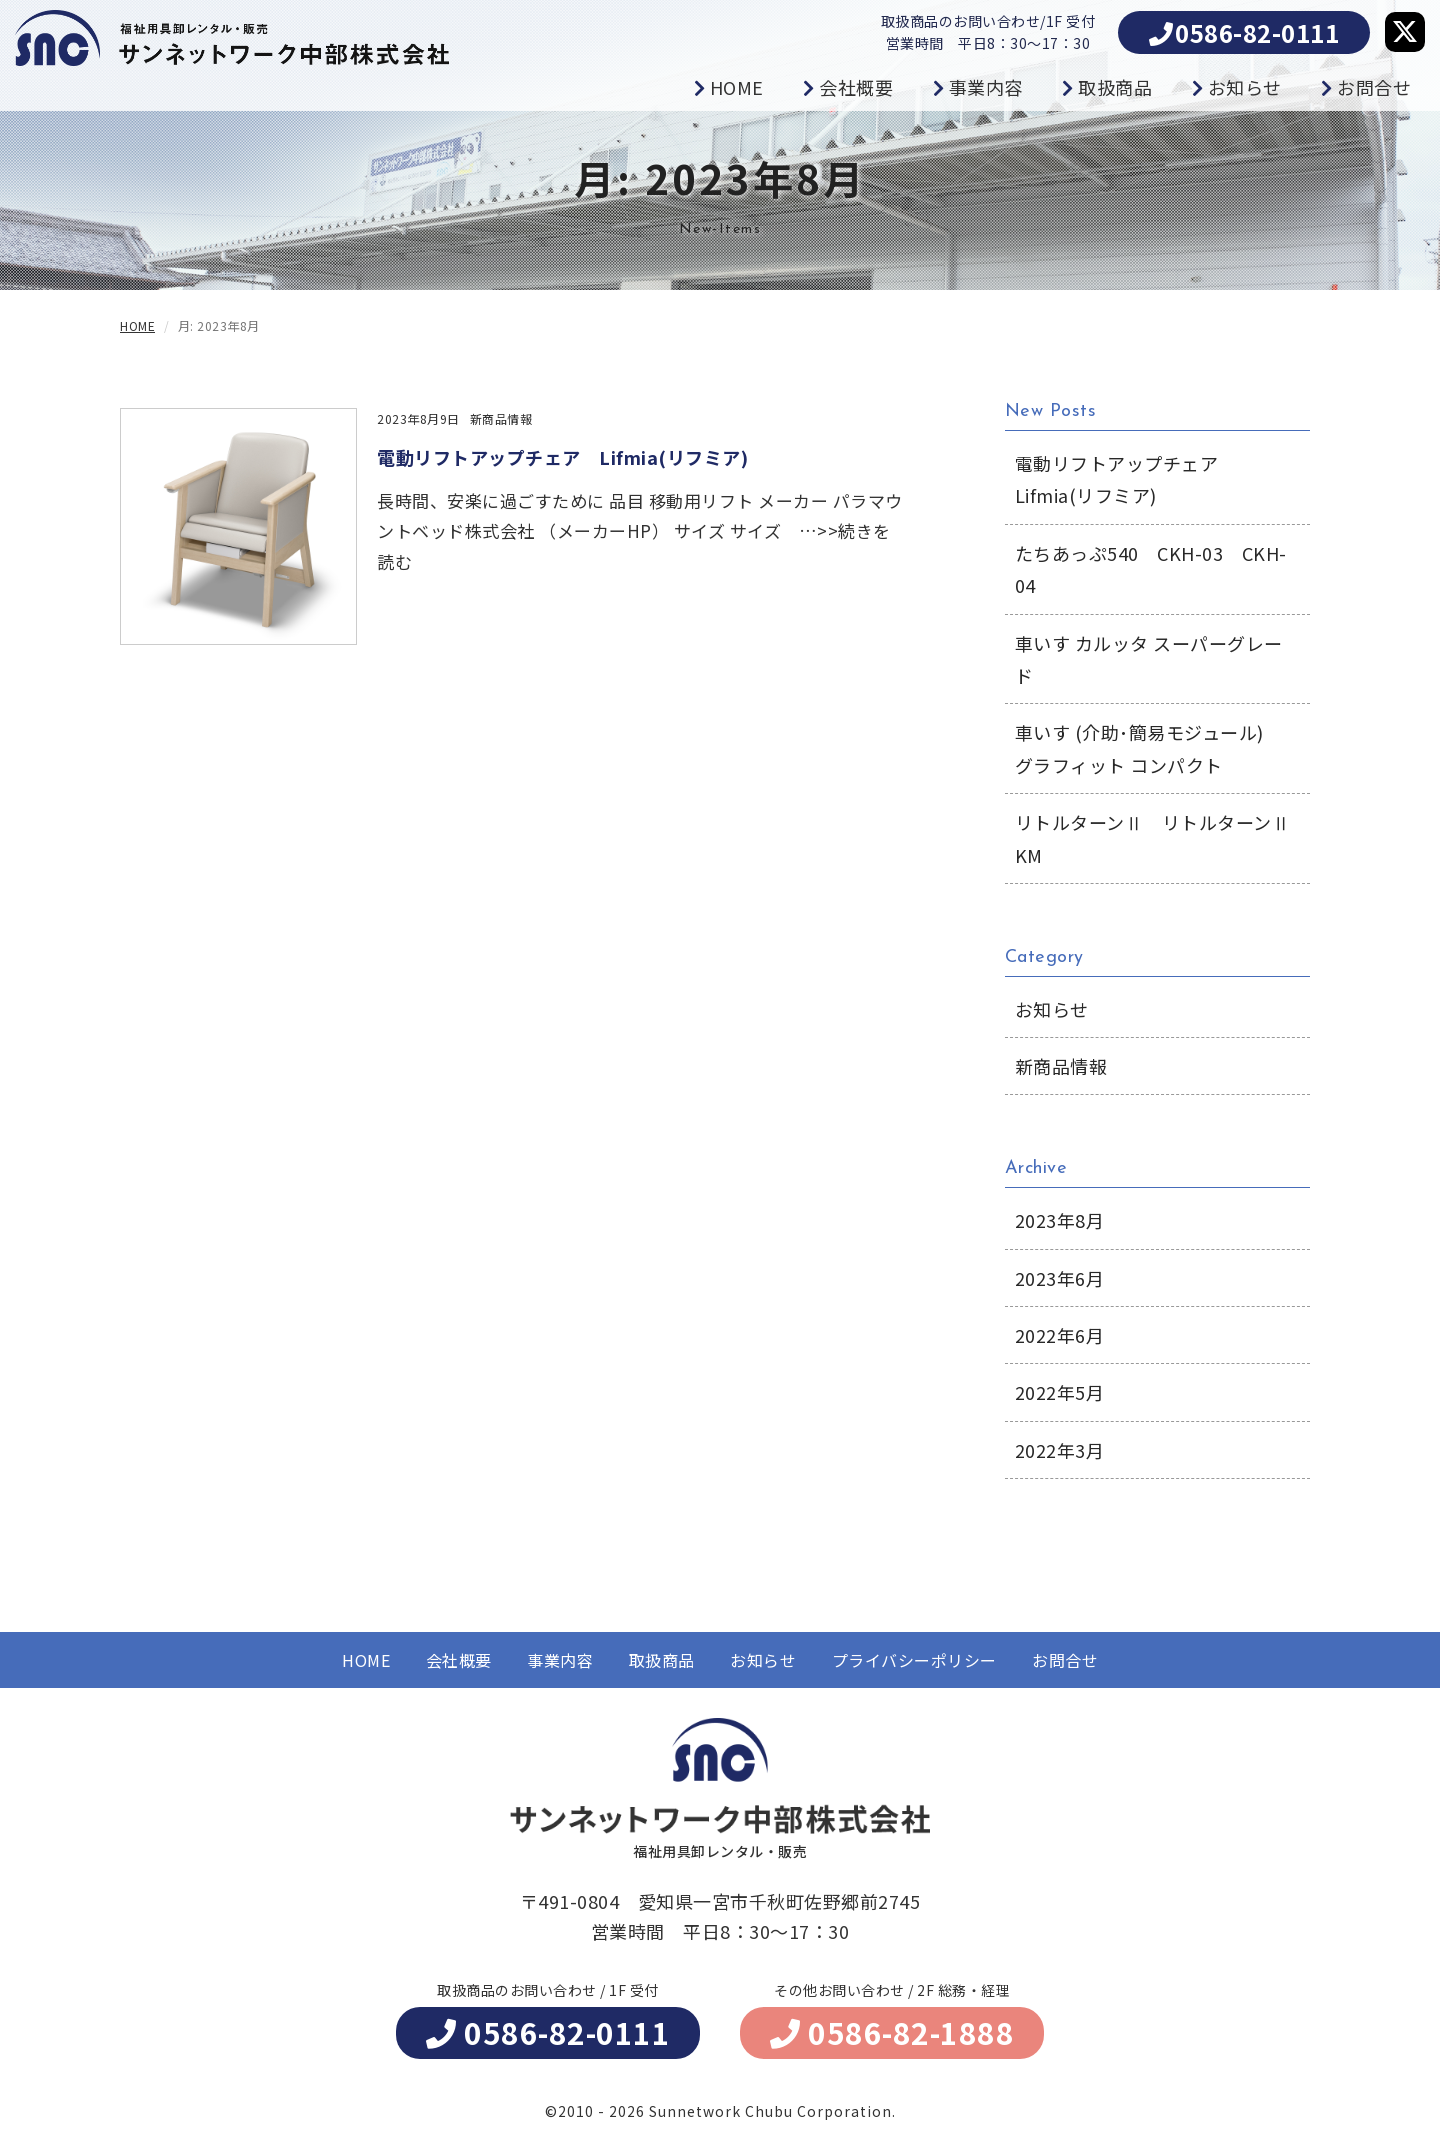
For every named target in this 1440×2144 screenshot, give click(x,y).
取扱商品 (662, 1660)
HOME (366, 1660)
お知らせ (763, 1660)
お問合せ (1065, 1660)
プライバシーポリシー (914, 1660)
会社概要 (459, 1660)
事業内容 (560, 1660)
